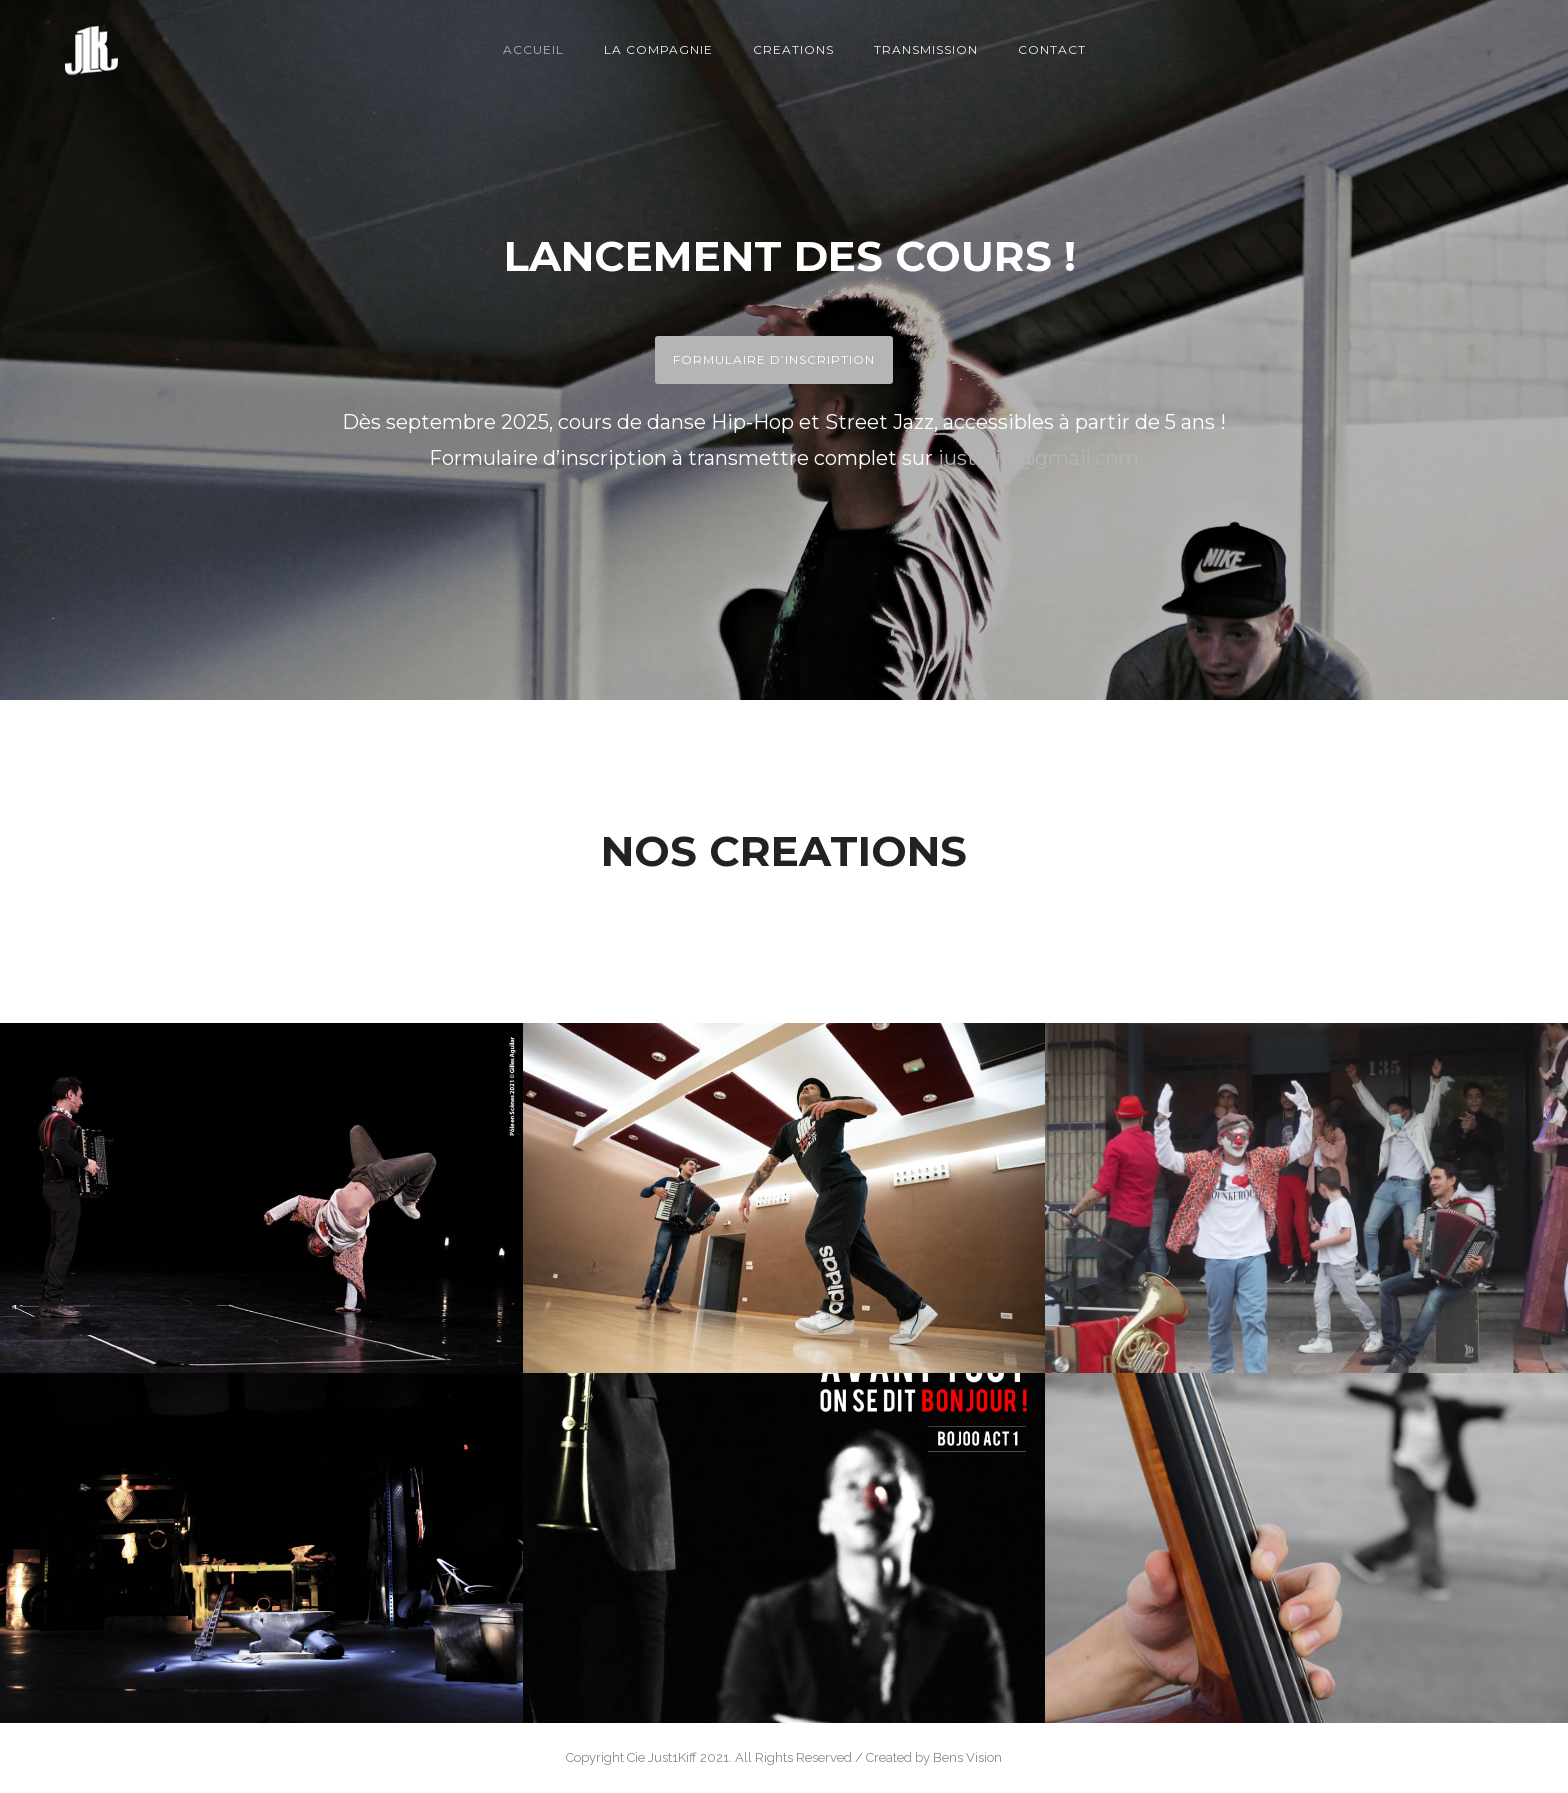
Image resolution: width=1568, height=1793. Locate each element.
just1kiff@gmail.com (1038, 458)
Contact (1052, 49)
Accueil (533, 49)
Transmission (926, 49)
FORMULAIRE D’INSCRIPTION (774, 359)
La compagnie (658, 49)
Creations (793, 49)
